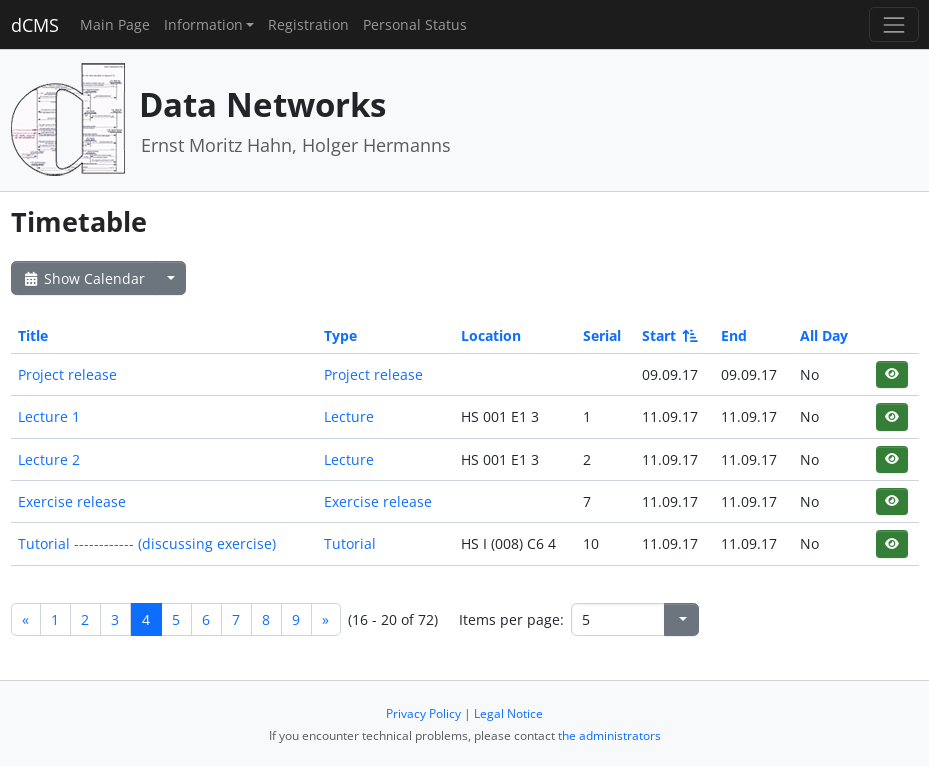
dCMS (35, 25)
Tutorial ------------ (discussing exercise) (147, 543)
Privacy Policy (423, 713)
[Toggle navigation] (893, 24)
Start (668, 335)
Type (340, 335)
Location (491, 335)
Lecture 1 (49, 416)
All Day (824, 335)
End (734, 335)
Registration (308, 24)
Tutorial (350, 543)
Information (203, 24)
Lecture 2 (49, 459)
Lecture (349, 416)
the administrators (609, 735)
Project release (67, 374)
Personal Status (415, 24)
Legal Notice (508, 713)
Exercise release (72, 501)
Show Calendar (83, 278)
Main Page (115, 24)
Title (33, 335)
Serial (602, 335)
